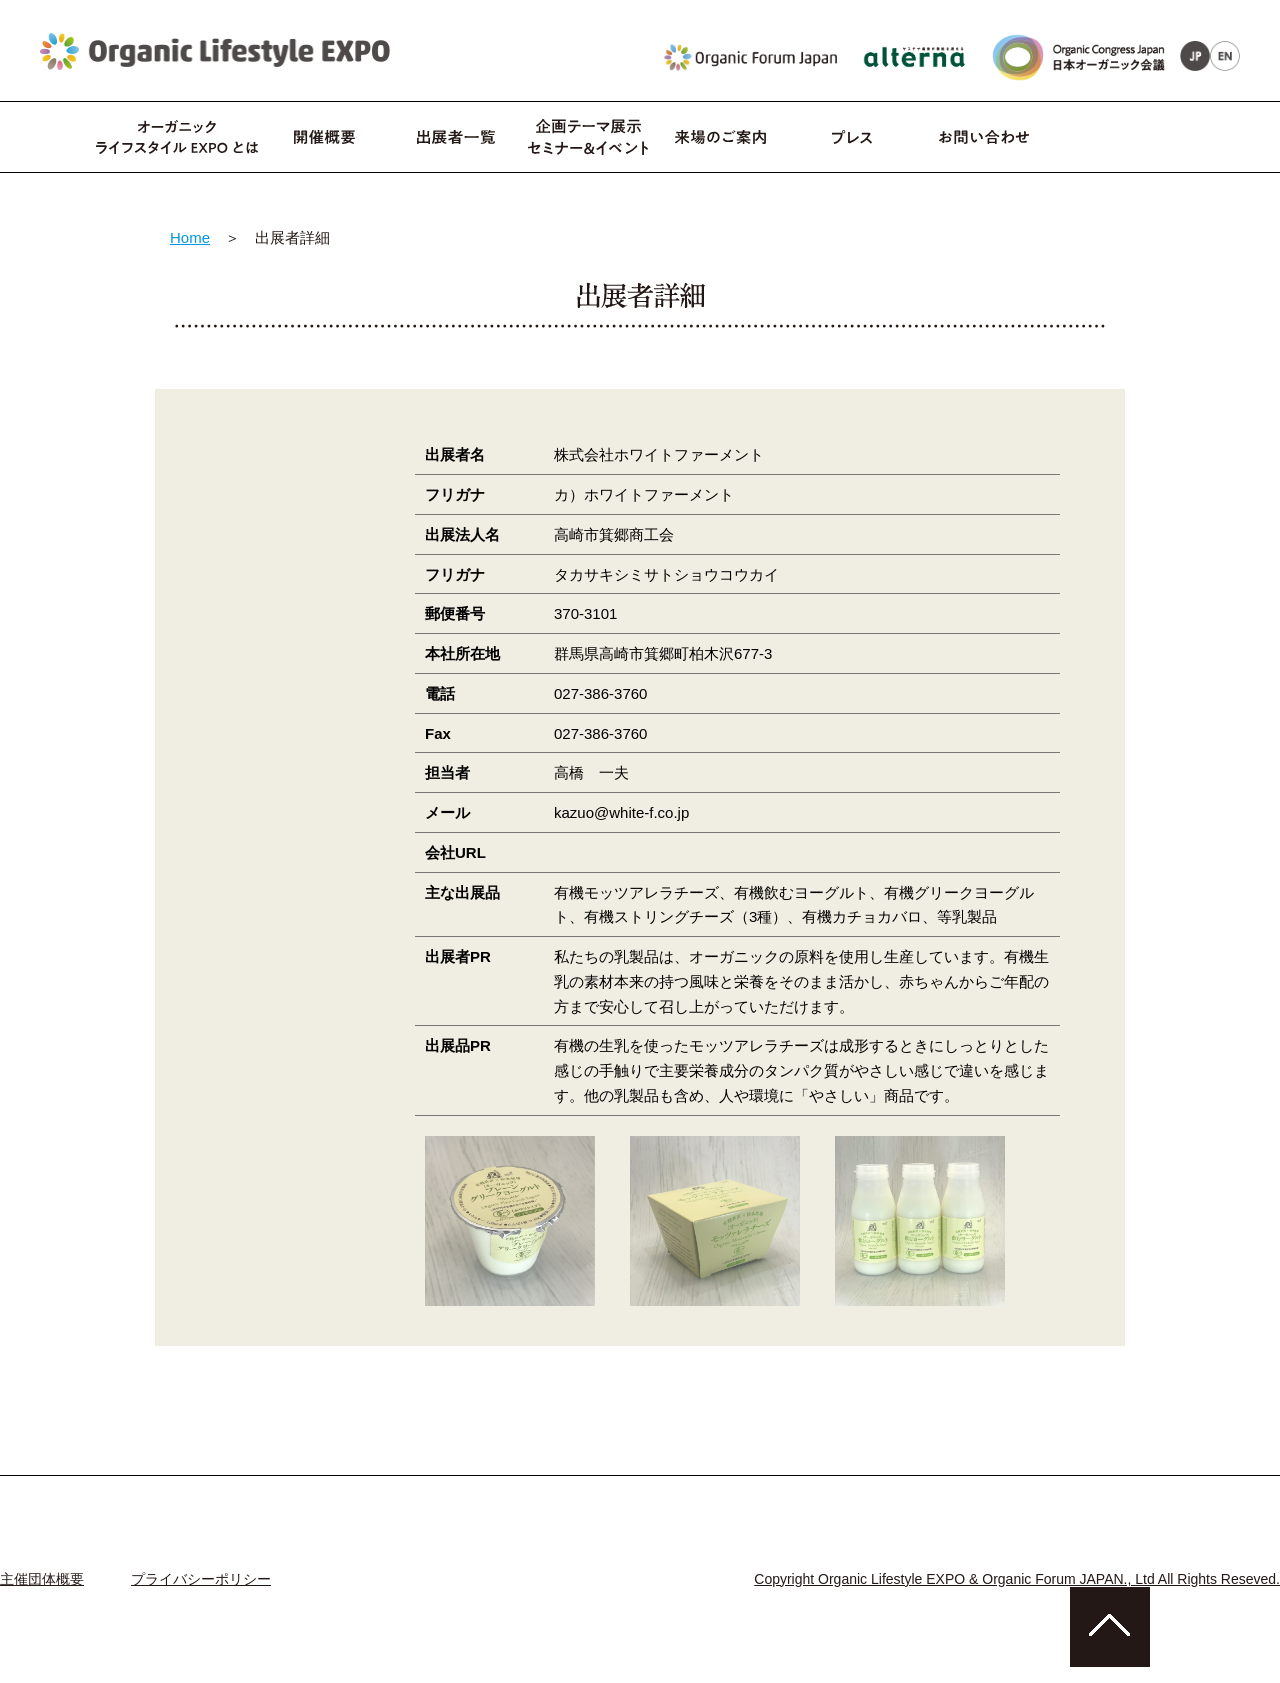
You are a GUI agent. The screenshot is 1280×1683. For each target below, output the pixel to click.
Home (190, 237)
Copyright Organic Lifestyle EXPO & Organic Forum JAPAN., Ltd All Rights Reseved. (1017, 1579)
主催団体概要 (42, 1579)
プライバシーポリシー (201, 1579)
